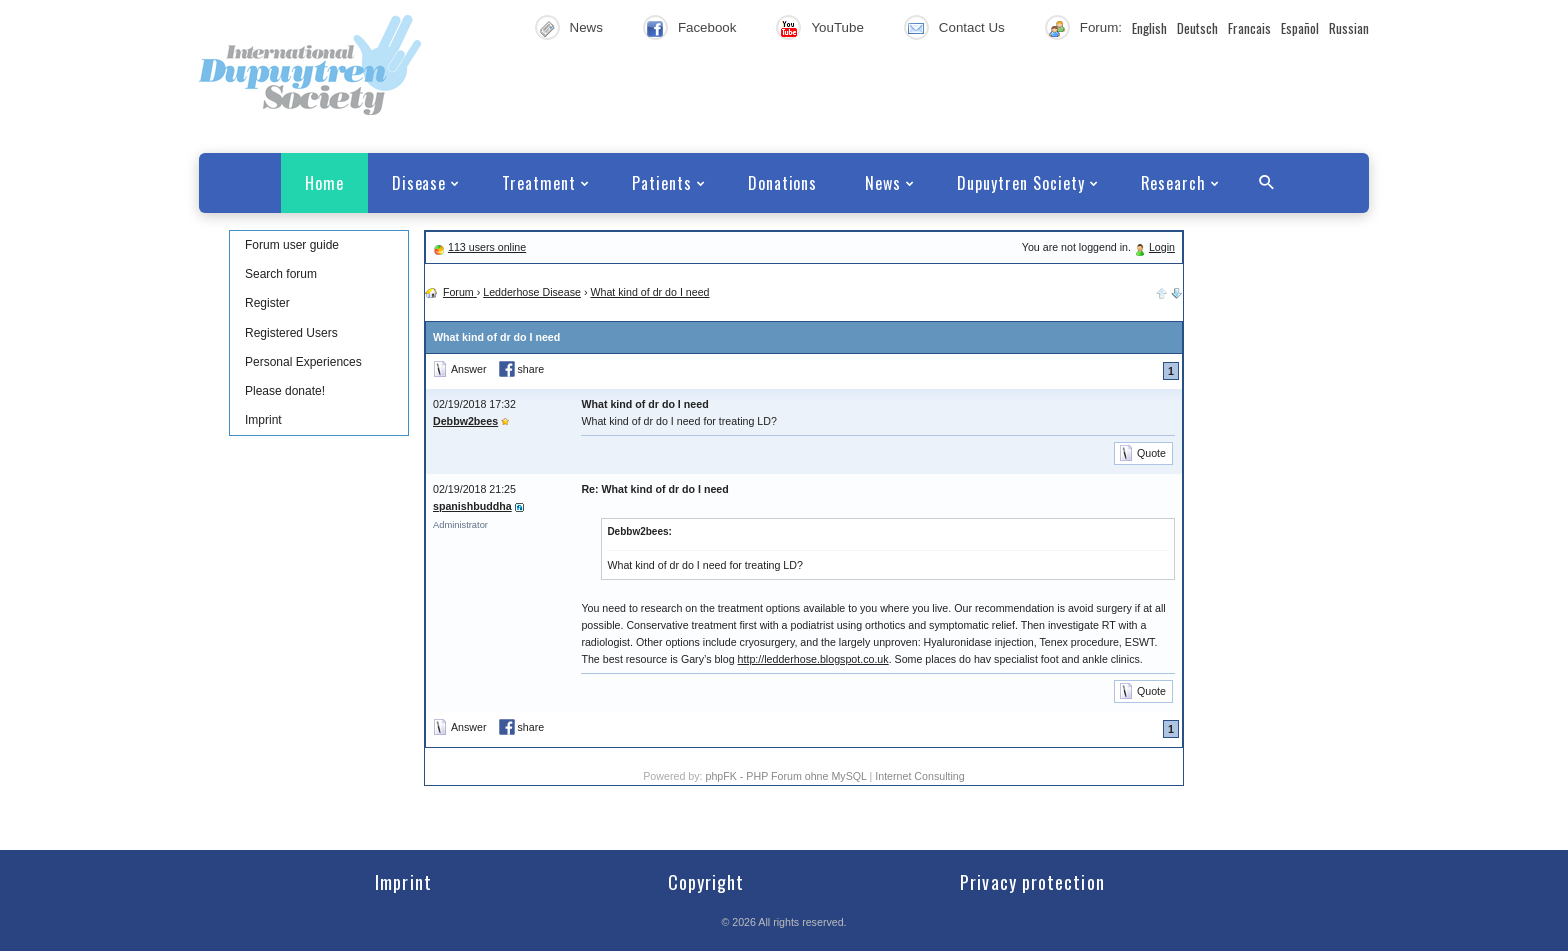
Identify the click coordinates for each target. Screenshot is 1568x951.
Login (1162, 247)
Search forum (281, 274)
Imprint (263, 420)
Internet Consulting (919, 776)
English (1149, 28)
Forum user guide (292, 245)
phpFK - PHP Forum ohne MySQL (787, 776)
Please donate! (285, 391)
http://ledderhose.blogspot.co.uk (813, 659)
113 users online (487, 247)
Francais (1249, 28)
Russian (1349, 28)
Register (267, 303)
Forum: (1101, 27)
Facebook (707, 27)
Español (1300, 28)
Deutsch (1197, 28)
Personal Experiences (303, 362)
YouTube (837, 27)
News (586, 27)
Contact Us (972, 27)
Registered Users (291, 333)
